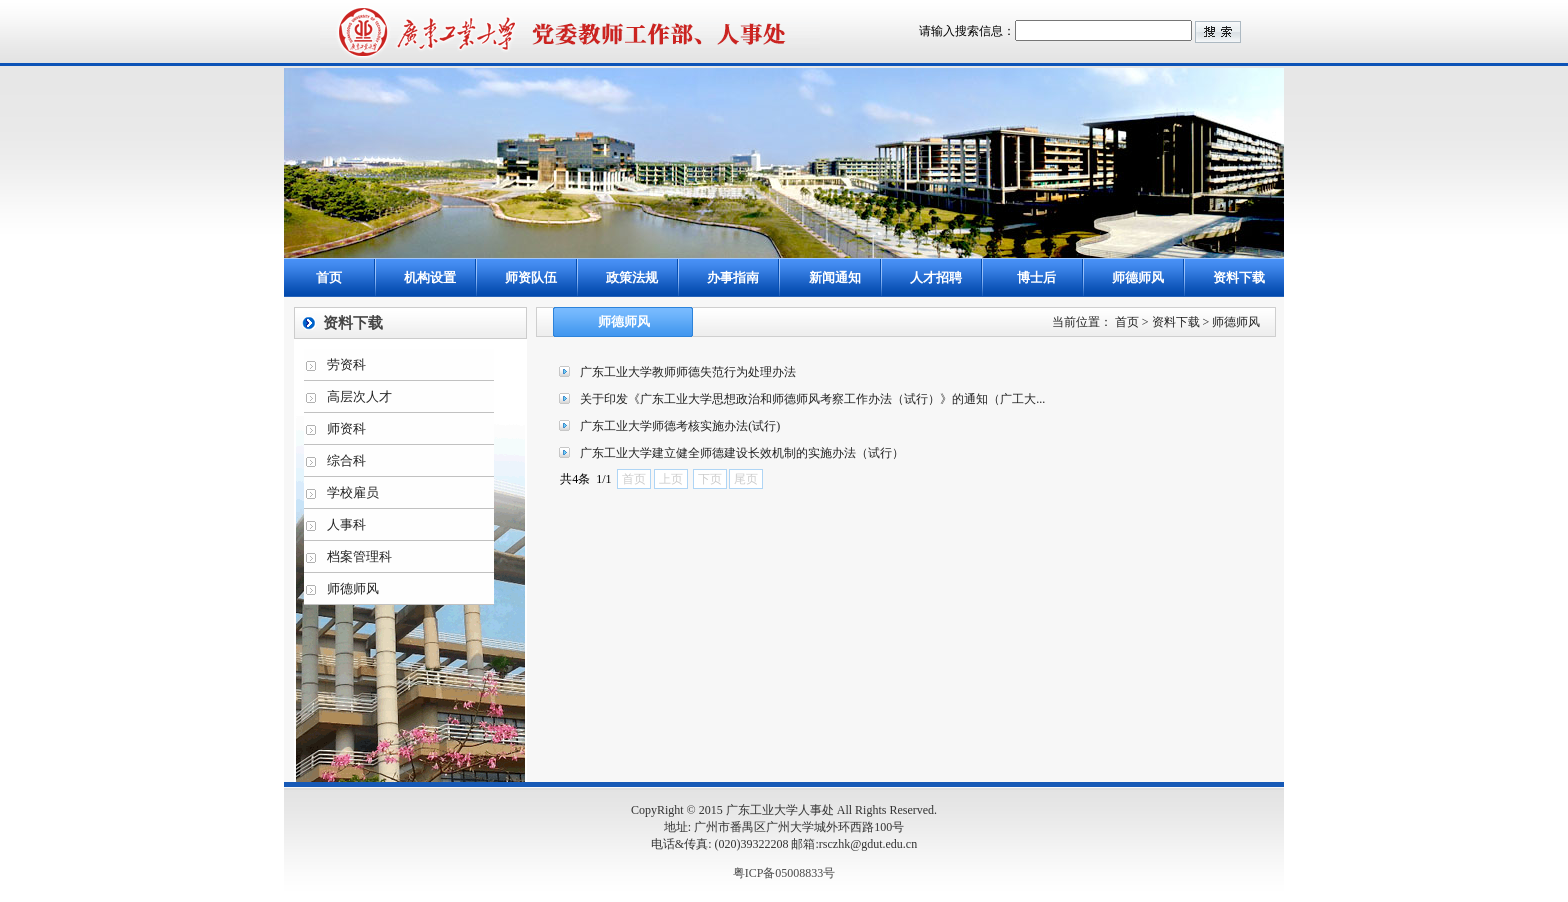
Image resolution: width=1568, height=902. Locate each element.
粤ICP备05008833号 (784, 873)
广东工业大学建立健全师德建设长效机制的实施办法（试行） (742, 453)
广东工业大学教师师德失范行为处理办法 (688, 372)
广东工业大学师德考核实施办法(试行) (680, 426)
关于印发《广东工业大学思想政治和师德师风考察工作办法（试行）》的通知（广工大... (812, 399)
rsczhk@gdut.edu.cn (868, 844)
